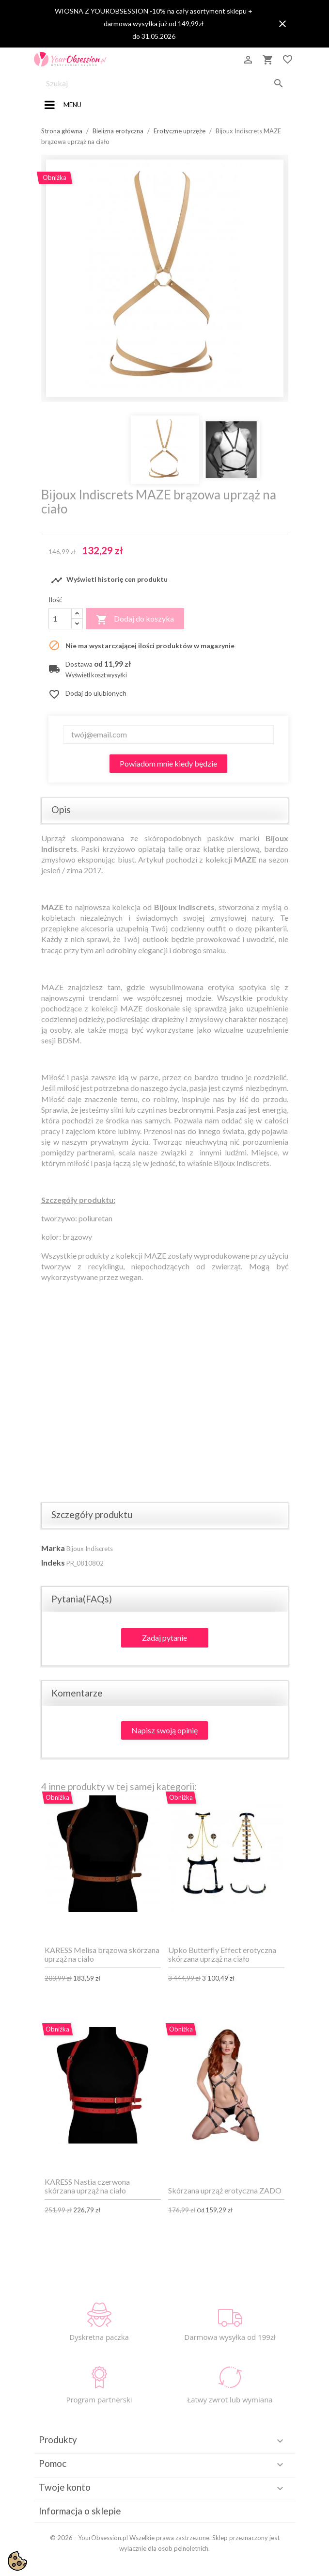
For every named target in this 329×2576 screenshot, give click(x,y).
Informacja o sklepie (80, 2510)
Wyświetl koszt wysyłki (96, 675)
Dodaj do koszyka (135, 619)
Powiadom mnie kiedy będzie (168, 763)
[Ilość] (60, 618)
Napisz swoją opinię (164, 1730)
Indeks (53, 1562)
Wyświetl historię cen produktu (109, 580)
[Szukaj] (164, 83)
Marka (53, 1547)
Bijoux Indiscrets (89, 1548)
